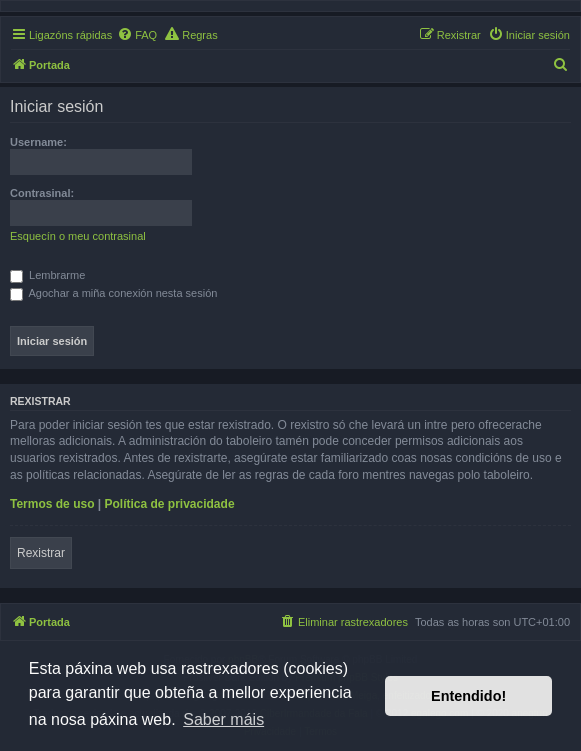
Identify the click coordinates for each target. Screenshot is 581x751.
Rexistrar (41, 553)
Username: (38, 142)
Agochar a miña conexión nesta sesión (113, 293)
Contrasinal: (42, 193)
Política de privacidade (170, 504)
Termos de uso (52, 504)
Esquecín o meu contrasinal (78, 236)
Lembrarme (47, 275)
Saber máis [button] (223, 719)
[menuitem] (137, 35)
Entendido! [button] (468, 696)
